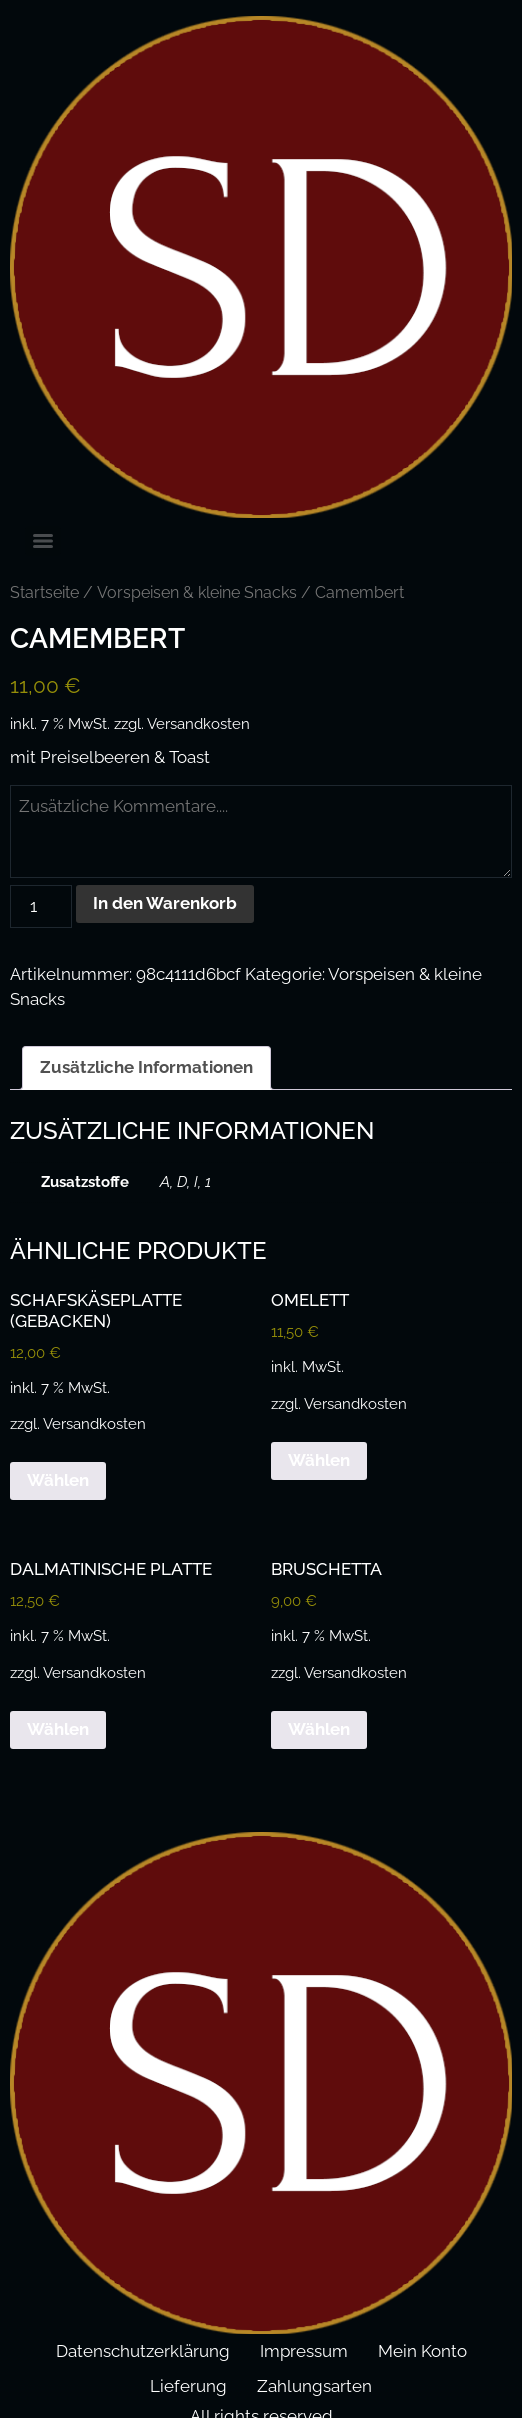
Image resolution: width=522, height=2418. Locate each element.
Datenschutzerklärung (143, 2351)
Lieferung (188, 2386)
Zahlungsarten (314, 2386)
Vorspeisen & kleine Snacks (197, 592)
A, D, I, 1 (185, 1182)
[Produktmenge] (41, 906)
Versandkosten (198, 724)
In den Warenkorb (165, 903)
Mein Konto (422, 2351)
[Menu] (43, 541)
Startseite (44, 592)
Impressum (304, 2351)
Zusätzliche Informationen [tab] (146, 1067)
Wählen (58, 1480)
